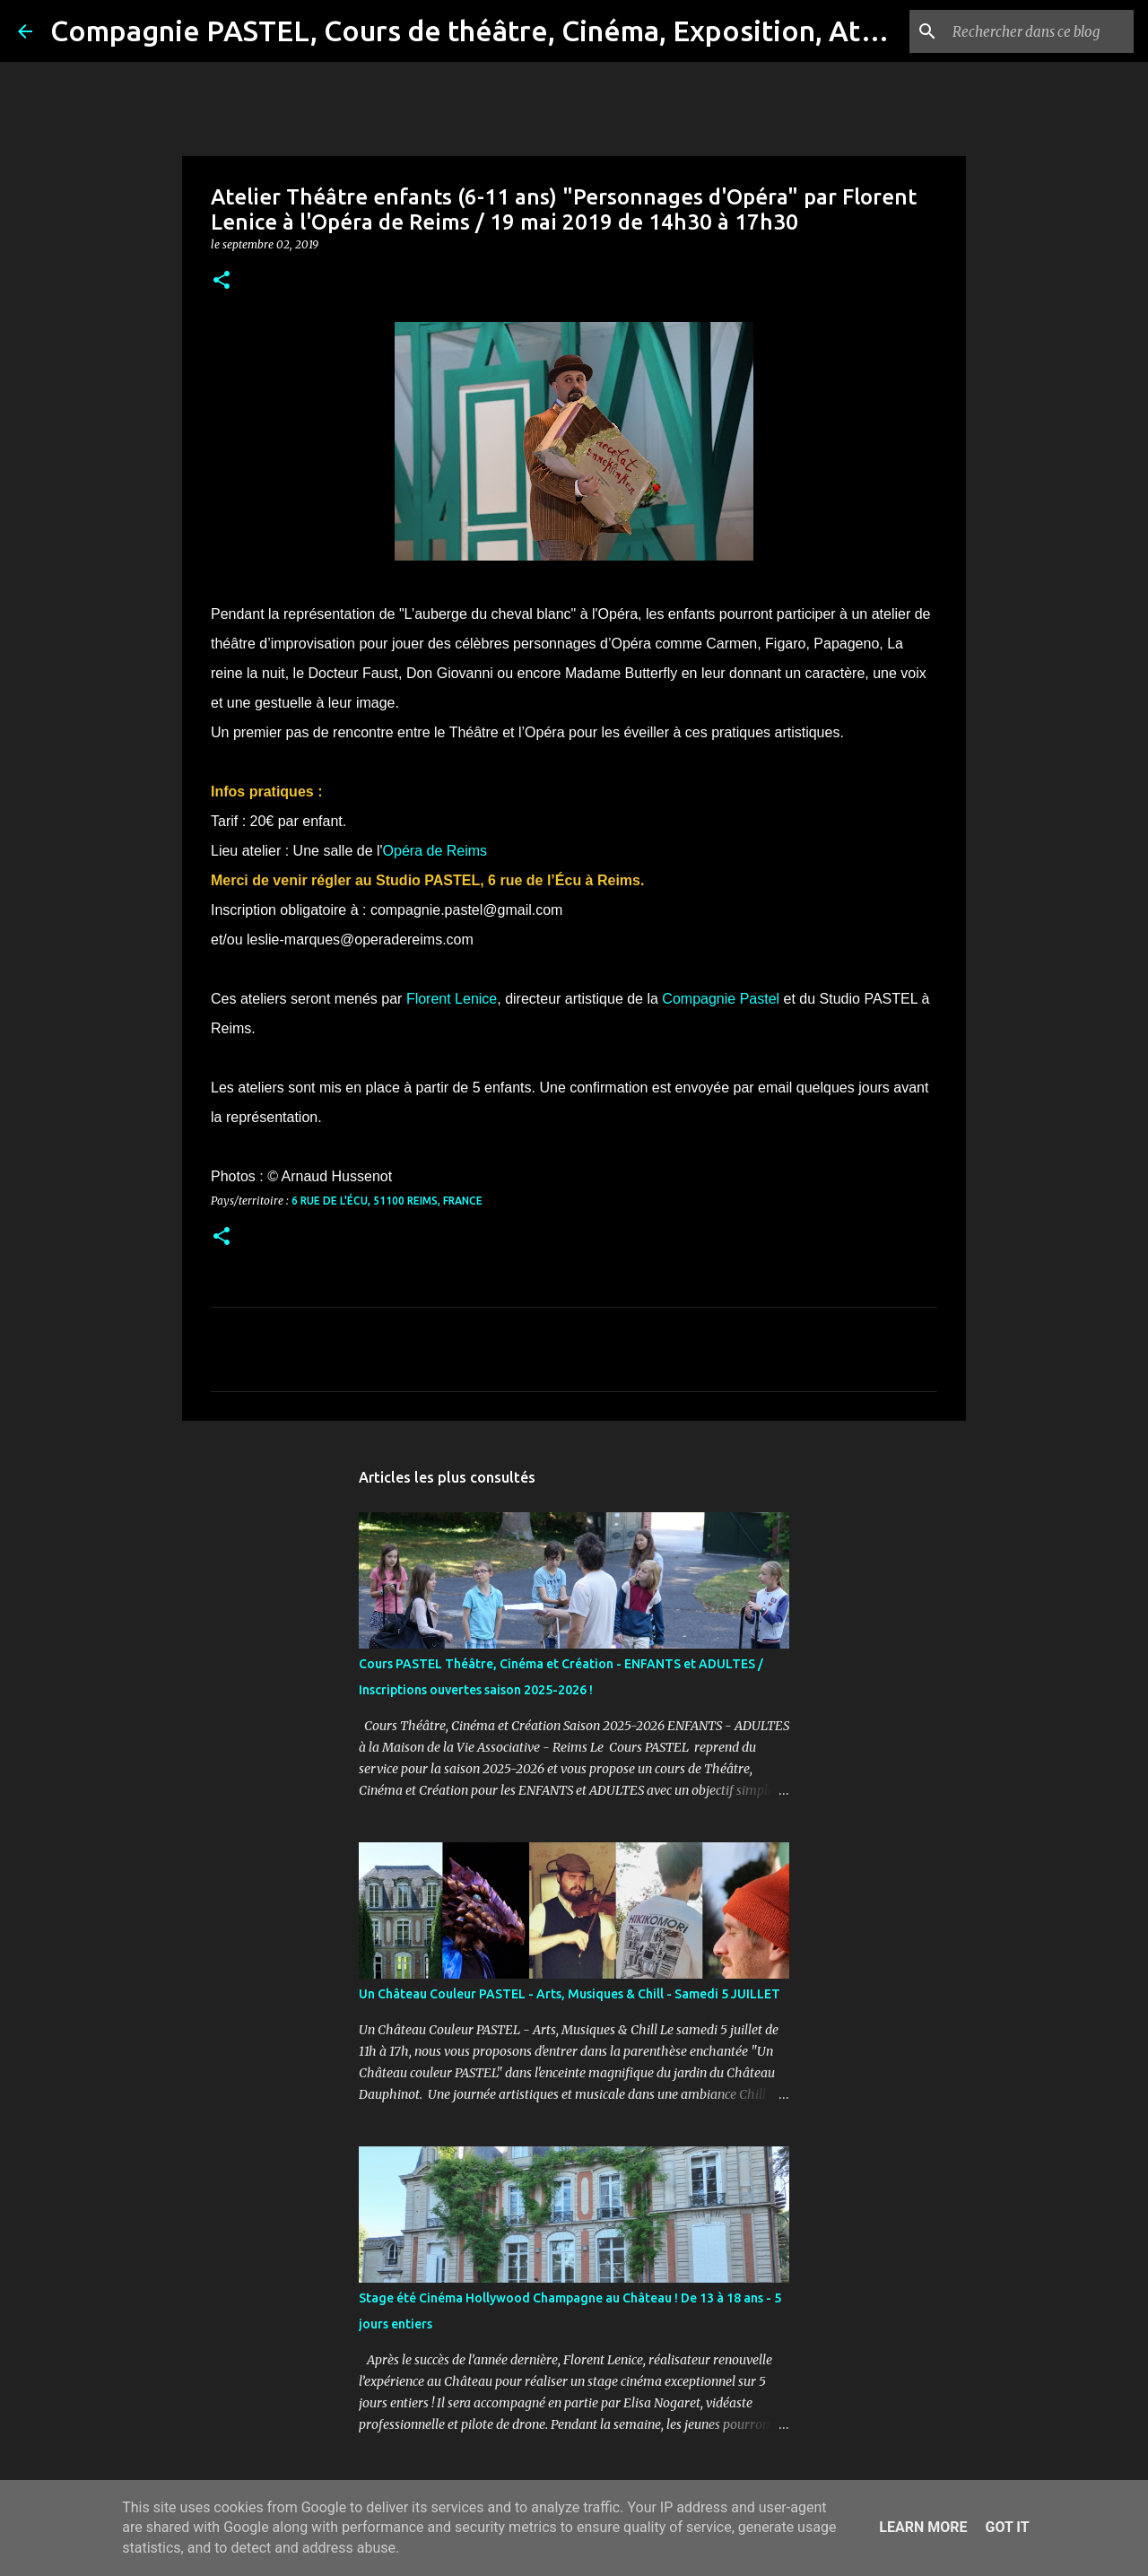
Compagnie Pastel (720, 998)
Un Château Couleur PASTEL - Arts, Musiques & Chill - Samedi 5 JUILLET (569, 1994)
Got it (1007, 2527)
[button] (221, 281)
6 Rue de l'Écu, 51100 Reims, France (387, 1200)
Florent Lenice (451, 998)
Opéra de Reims (435, 850)
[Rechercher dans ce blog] (1039, 31)
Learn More (923, 2527)
